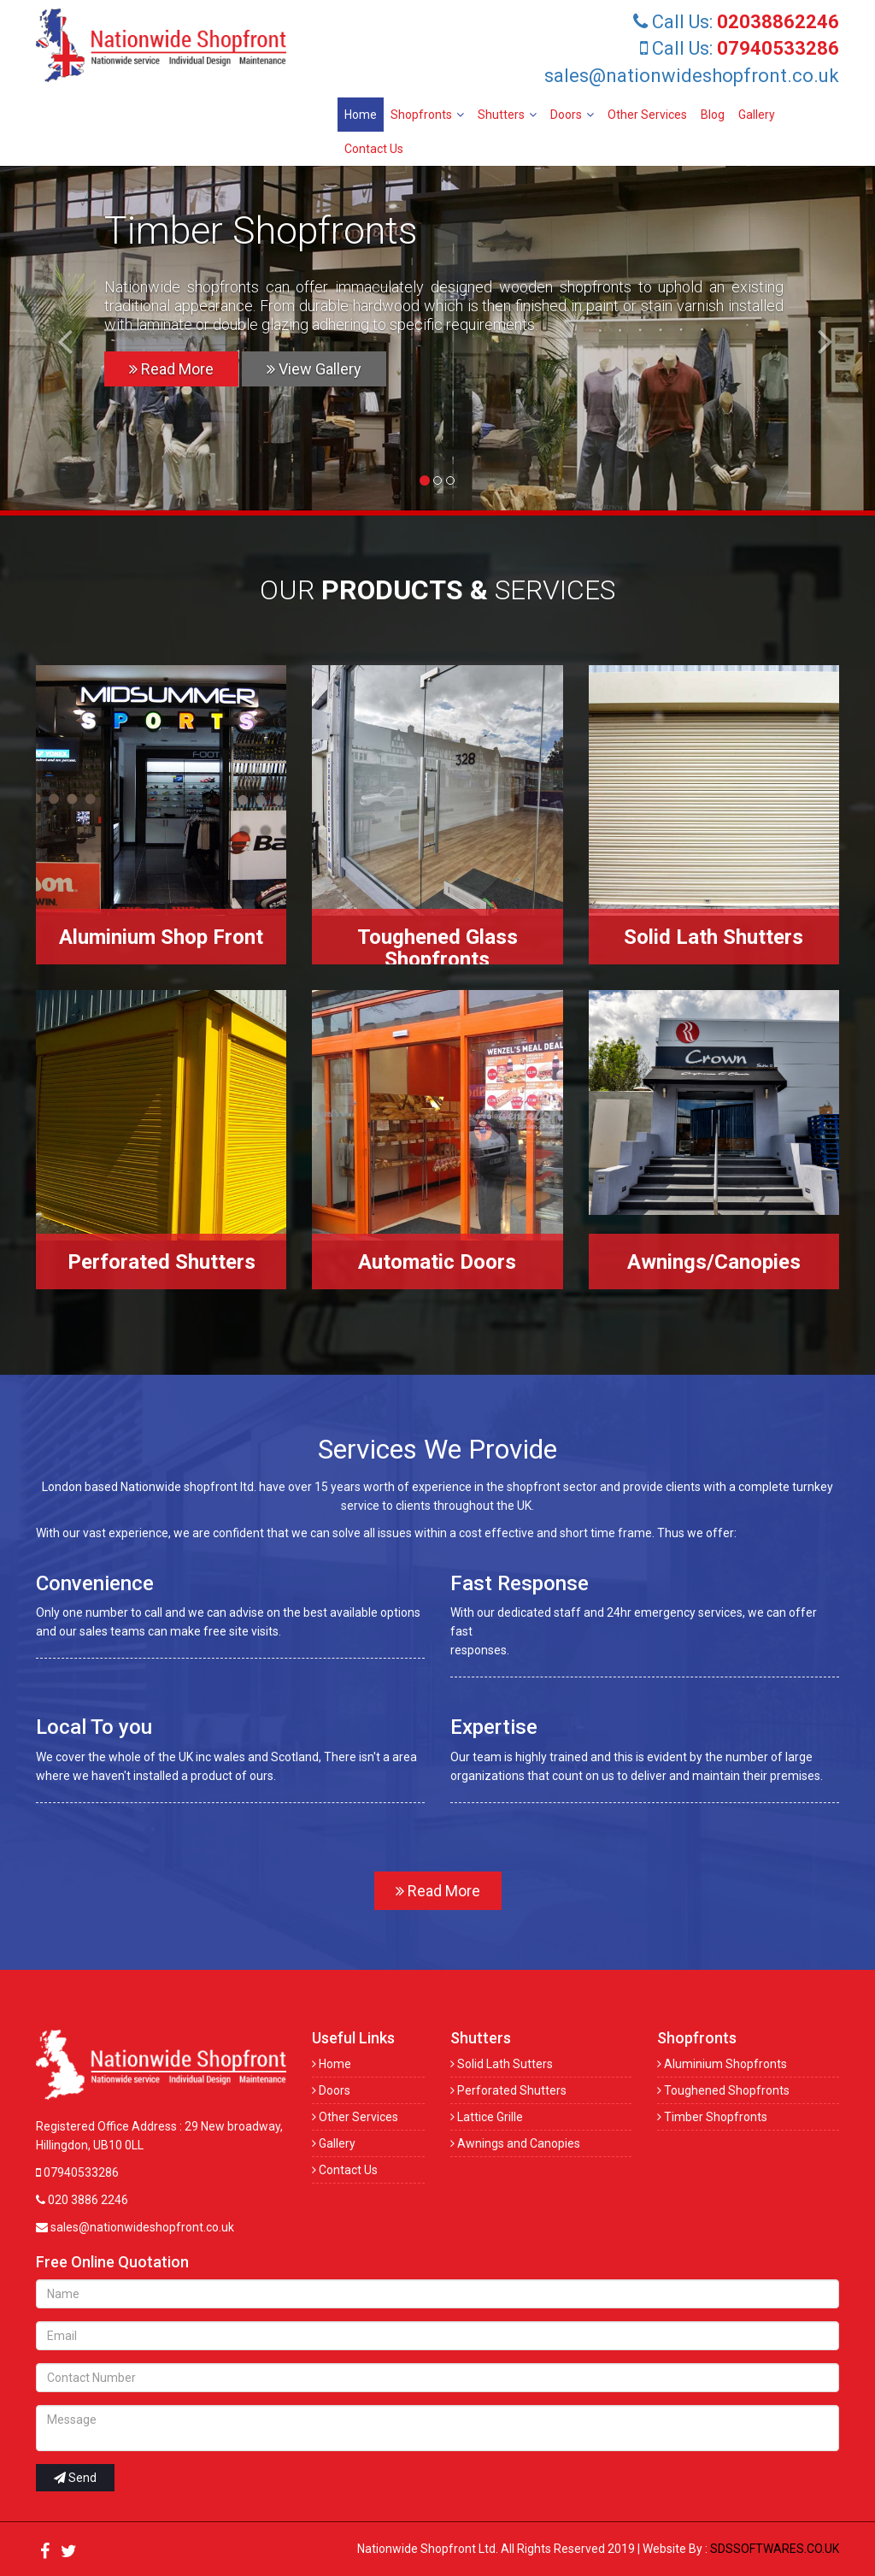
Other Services (647, 114)
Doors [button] (572, 114)
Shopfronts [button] (427, 114)
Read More (171, 369)
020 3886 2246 (82, 2200)
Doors (331, 2090)
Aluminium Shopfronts (722, 2064)
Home (360, 114)
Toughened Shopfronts (723, 2090)
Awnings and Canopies (515, 2143)
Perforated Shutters (508, 2090)
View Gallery (314, 369)
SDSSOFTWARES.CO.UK (774, 2548)
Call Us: (736, 21)
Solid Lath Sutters (501, 2064)
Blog (713, 114)
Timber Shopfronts (712, 2117)
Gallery (756, 114)
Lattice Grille (486, 2117)
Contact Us (373, 149)
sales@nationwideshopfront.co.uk (691, 75)
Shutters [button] (507, 114)
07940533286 (77, 2172)
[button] (57, 340)
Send (75, 2478)
